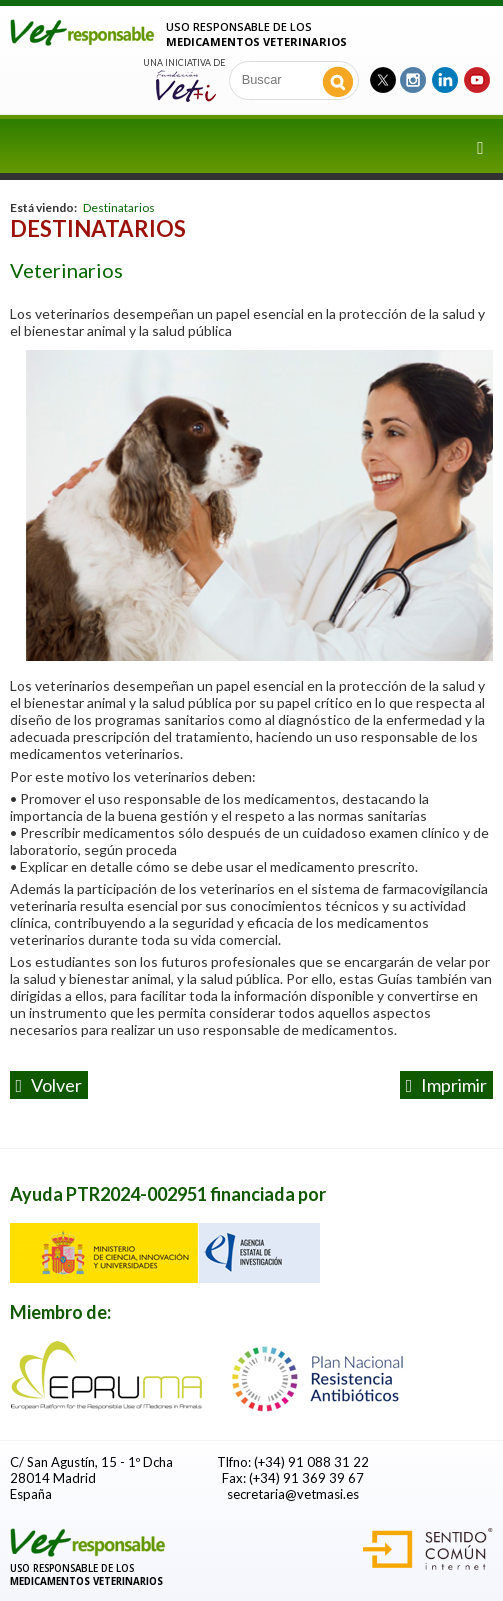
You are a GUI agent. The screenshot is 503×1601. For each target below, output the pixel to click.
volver (49, 1085)
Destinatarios (119, 207)
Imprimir (447, 1085)
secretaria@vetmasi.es (293, 1494)
